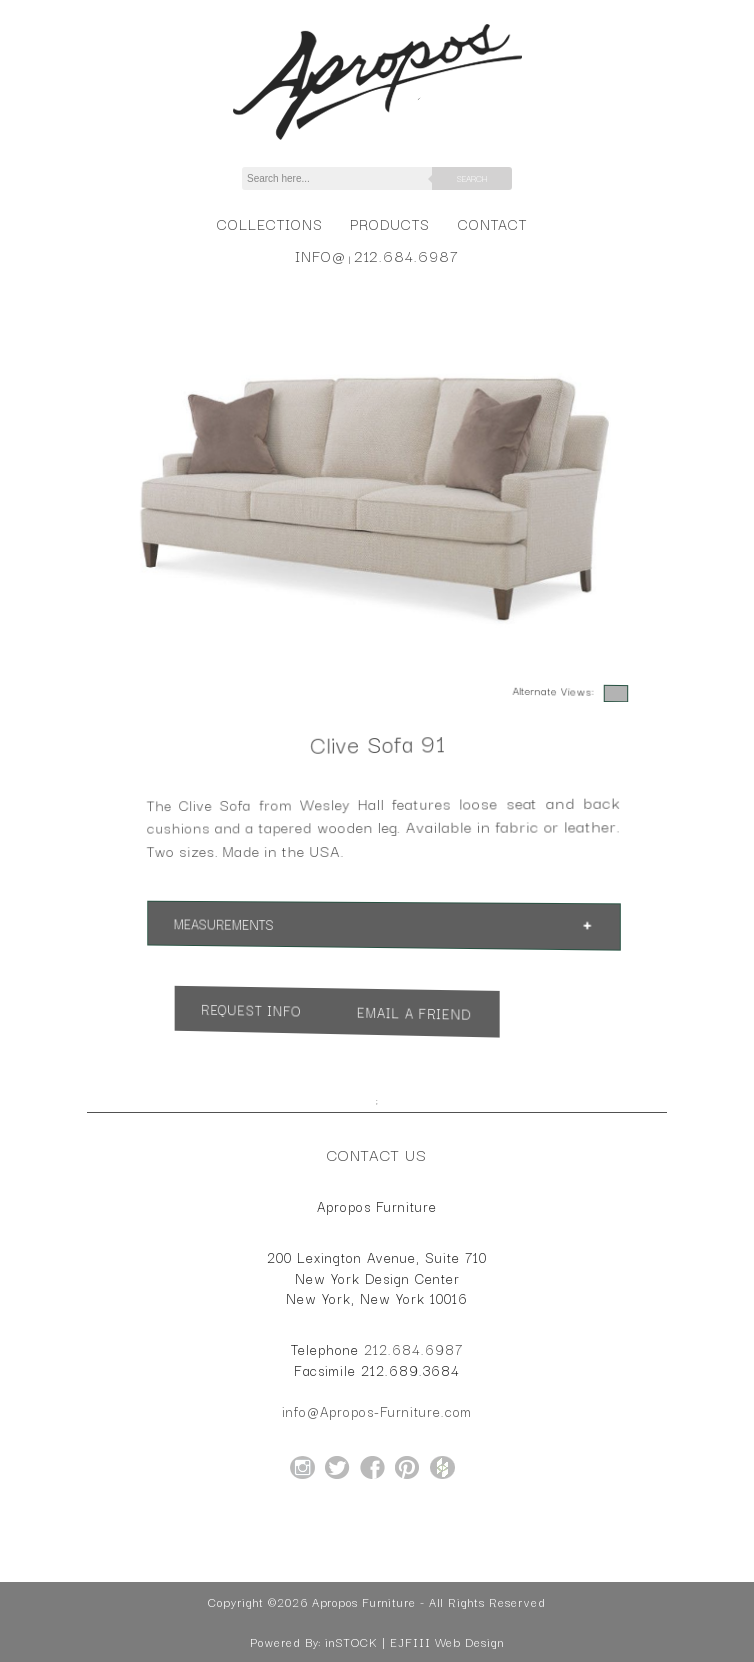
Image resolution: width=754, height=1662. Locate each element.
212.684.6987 (406, 255)
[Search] (348, 178)
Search (472, 178)
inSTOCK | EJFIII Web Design (414, 1642)
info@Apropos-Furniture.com (377, 1411)
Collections (269, 223)
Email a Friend (399, 1014)
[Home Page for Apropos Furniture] (377, 140)
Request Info (304, 1006)
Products (390, 223)
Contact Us (377, 1154)
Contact (492, 223)
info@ (320, 255)
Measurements (289, 922)
